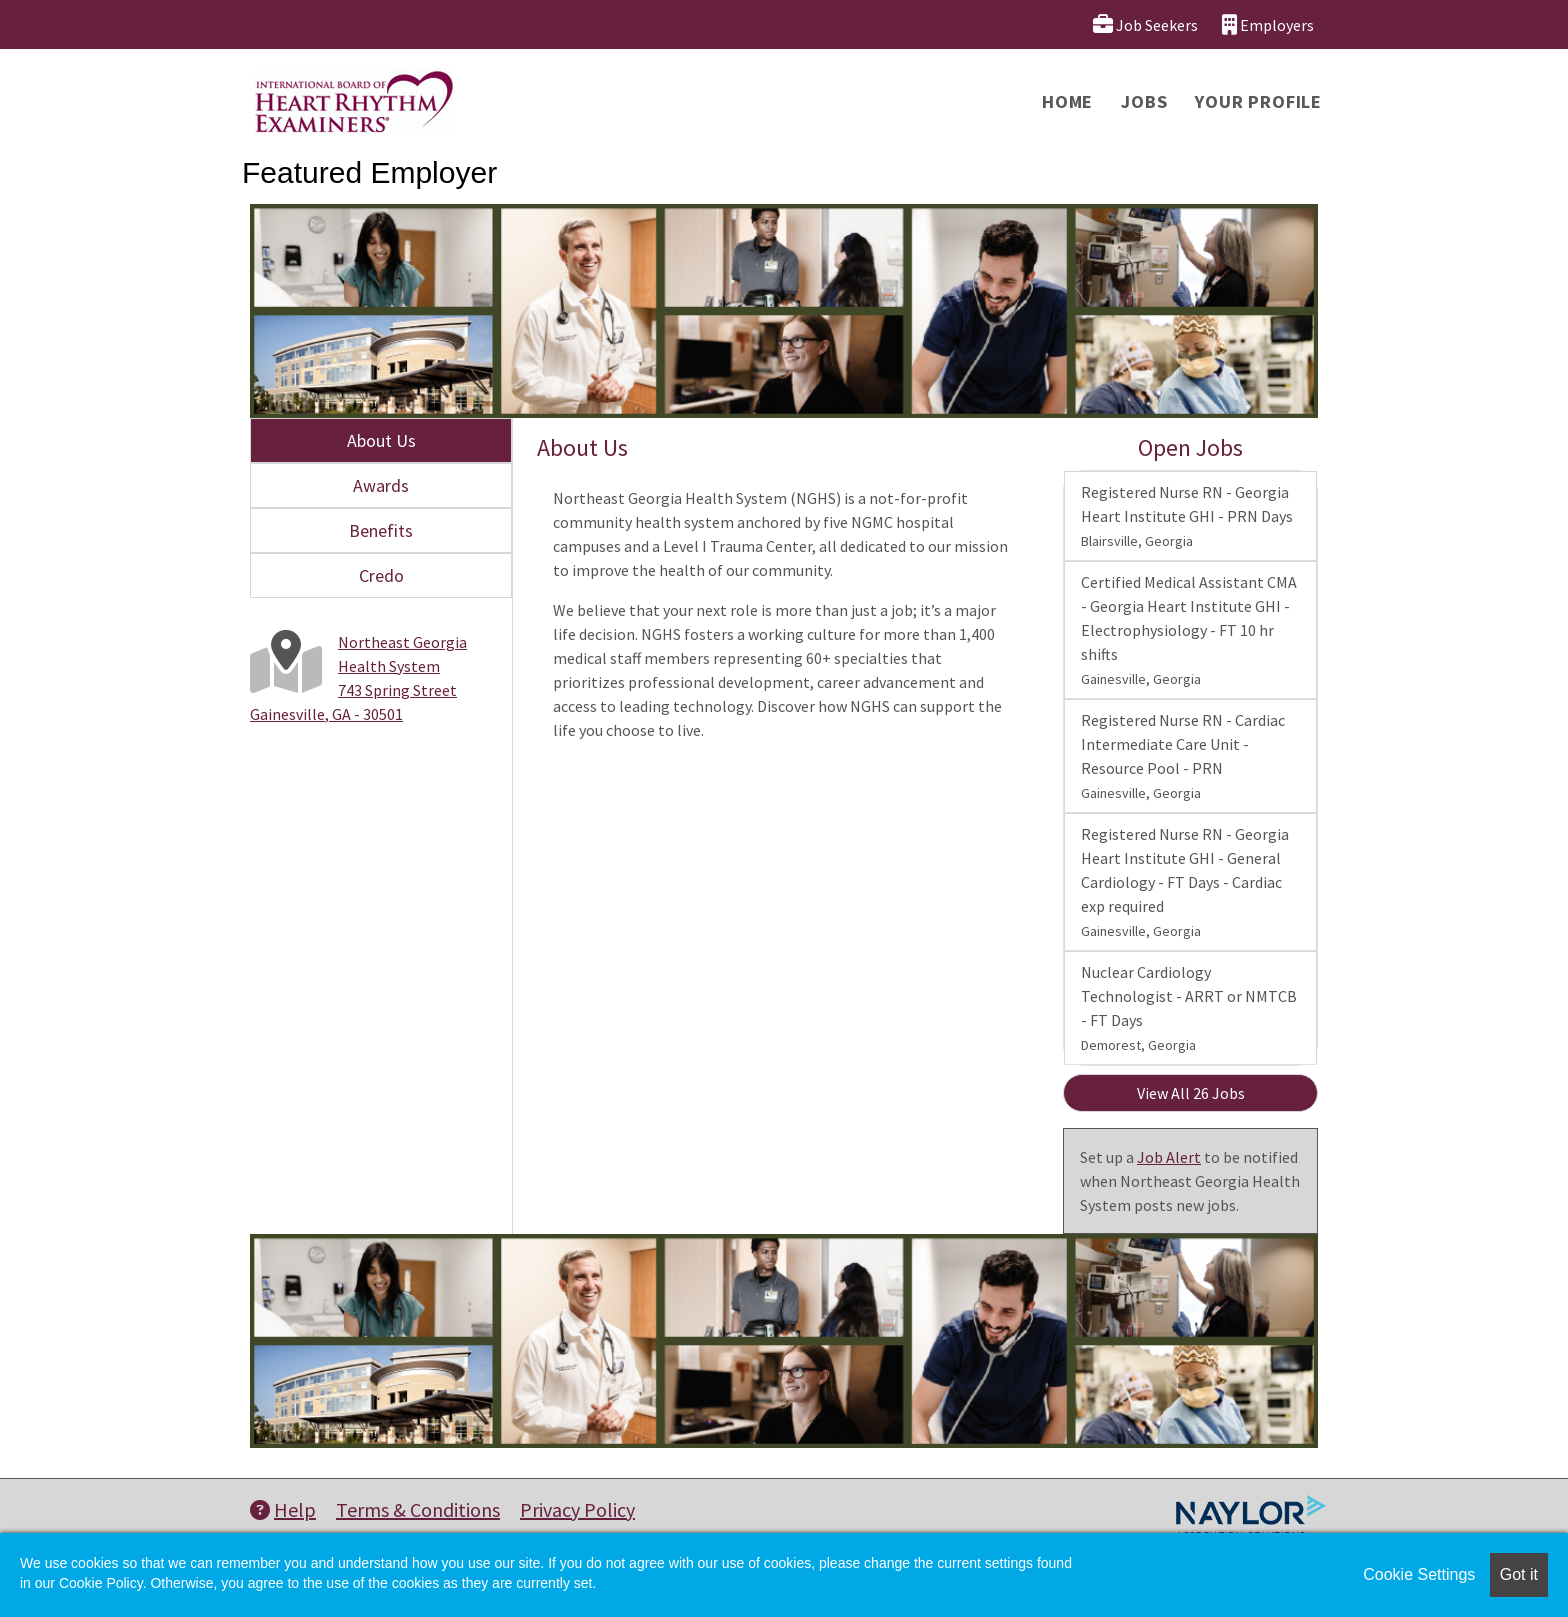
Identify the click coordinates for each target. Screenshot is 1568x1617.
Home (1067, 101)
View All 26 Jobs (1191, 1093)
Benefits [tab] (381, 530)
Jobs (1144, 101)
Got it (1519, 1574)
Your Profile (1258, 101)
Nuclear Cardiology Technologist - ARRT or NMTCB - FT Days (1189, 1008)
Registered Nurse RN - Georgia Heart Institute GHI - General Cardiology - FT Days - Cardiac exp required (1185, 882)
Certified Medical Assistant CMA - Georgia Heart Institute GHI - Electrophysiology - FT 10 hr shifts (1189, 630)
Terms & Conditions (418, 1509)
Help (283, 1509)
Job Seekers (1145, 24)
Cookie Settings (1419, 1574)
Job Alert (1169, 1157)
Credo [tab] (381, 575)
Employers (1268, 24)
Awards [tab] (381, 485)
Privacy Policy (577, 1509)
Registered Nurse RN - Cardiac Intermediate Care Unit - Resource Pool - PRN (1183, 756)
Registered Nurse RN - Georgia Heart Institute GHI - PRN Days (1187, 516)
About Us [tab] (381, 440)
